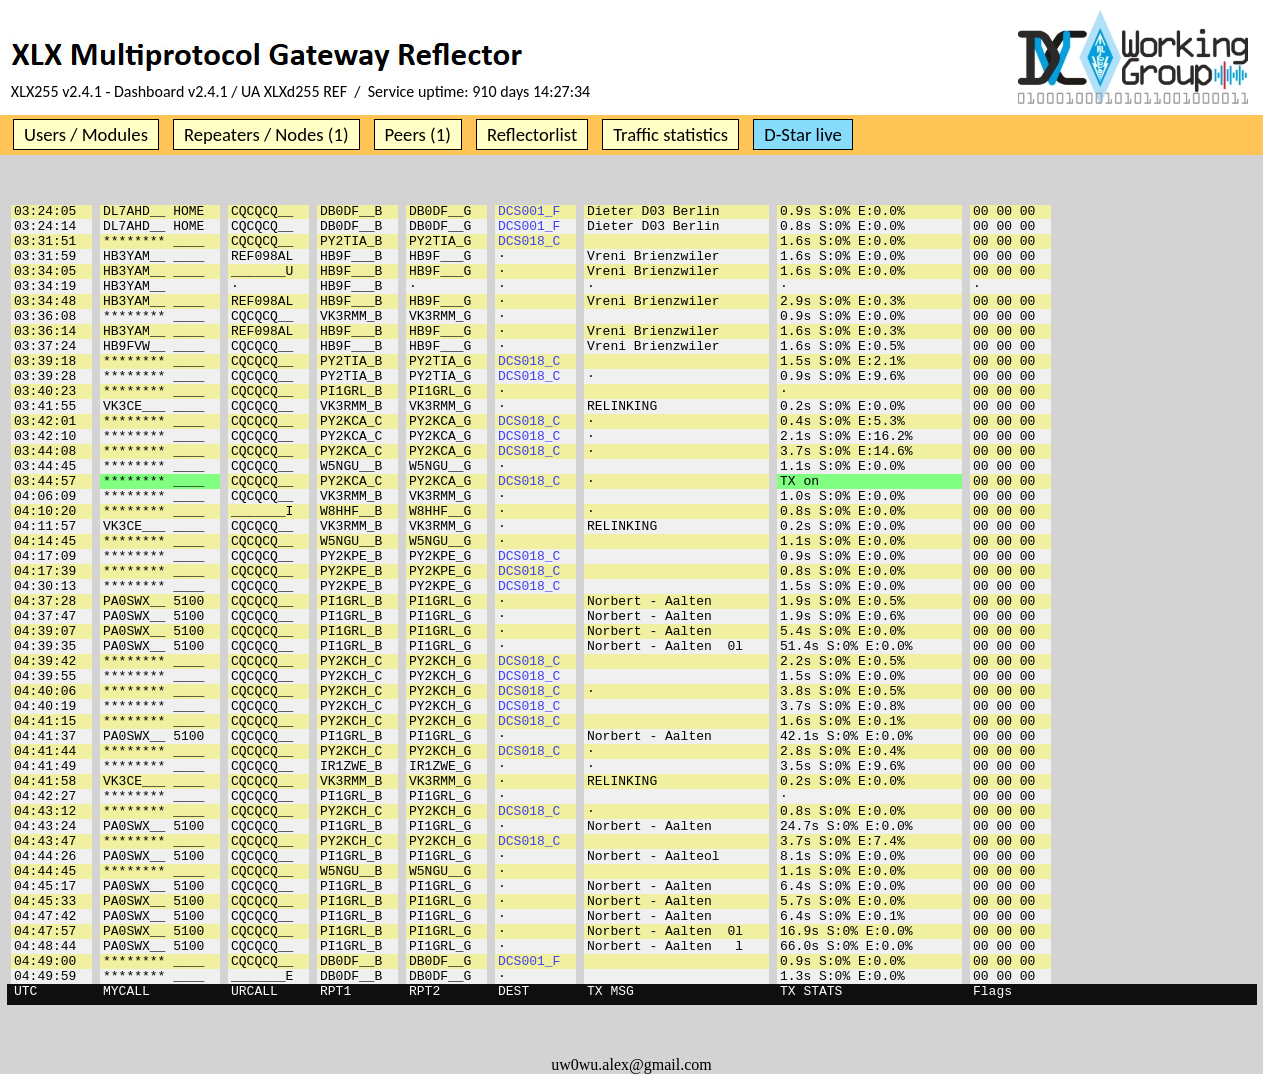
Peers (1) (418, 134)
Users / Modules (86, 134)
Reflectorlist (532, 134)
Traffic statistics (670, 134)
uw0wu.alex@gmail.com (631, 1064)
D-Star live (803, 134)
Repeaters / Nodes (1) (266, 134)
